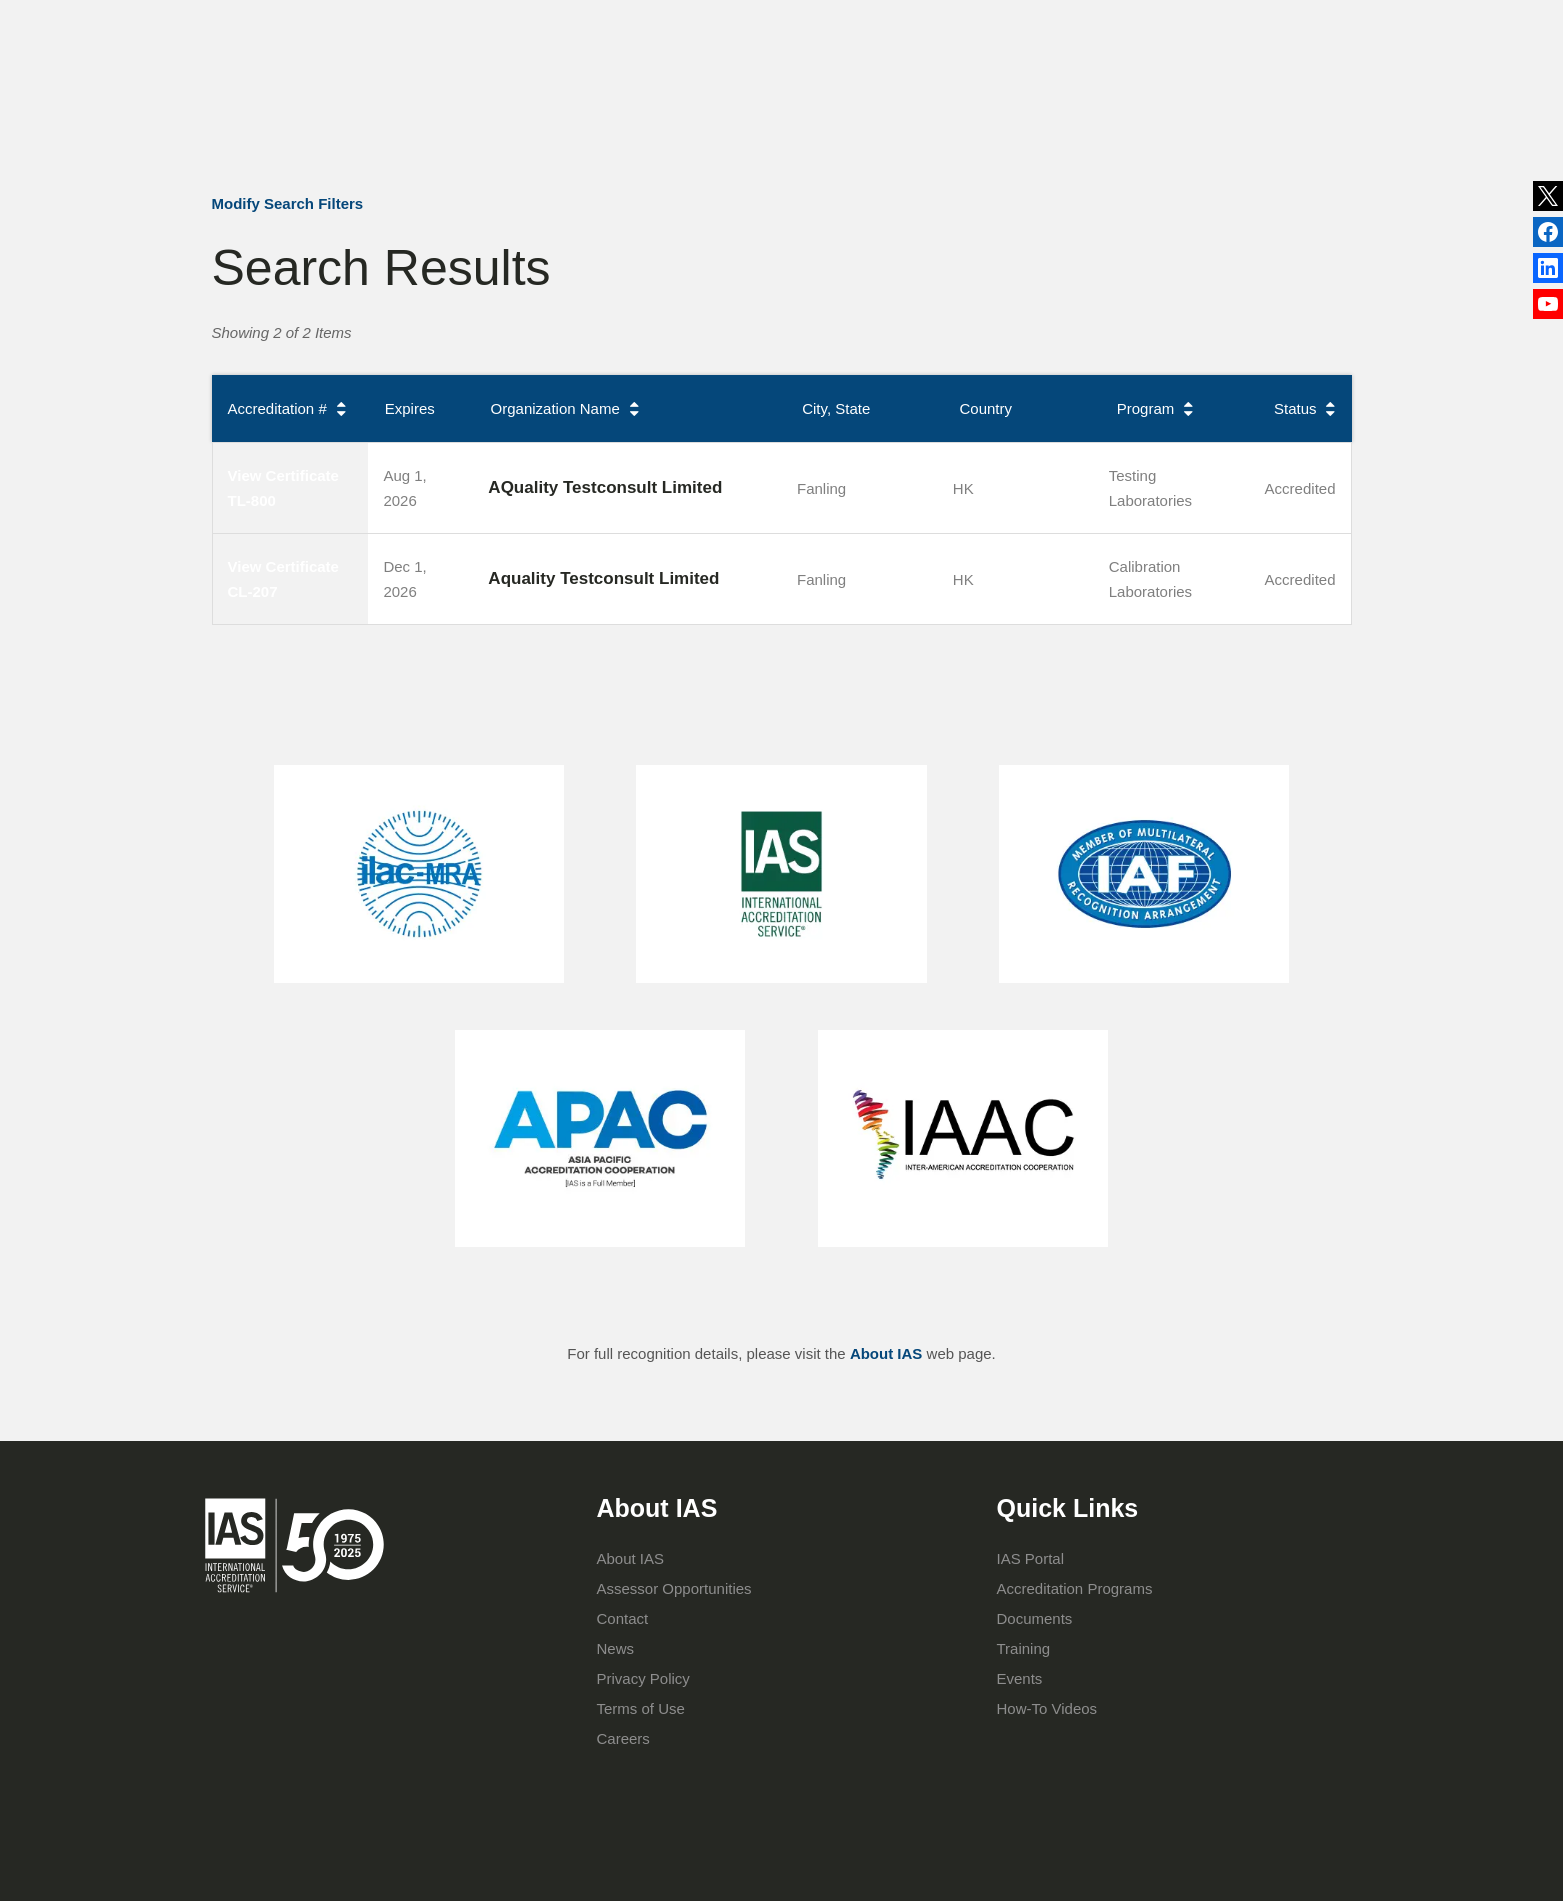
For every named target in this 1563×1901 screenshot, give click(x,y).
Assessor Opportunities (674, 1588)
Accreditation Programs (757, 107)
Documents (1035, 1618)
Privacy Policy (643, 1678)
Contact (1023, 24)
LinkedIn (1548, 233)
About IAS (608, 107)
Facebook (1548, 271)
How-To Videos (1047, 1708)
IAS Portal (1031, 1558)
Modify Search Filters (288, 203)
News (753, 25)
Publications (859, 24)
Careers (623, 1738)
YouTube (1548, 308)
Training (899, 107)
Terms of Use (641, 1708)
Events (947, 24)
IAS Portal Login (1054, 107)
